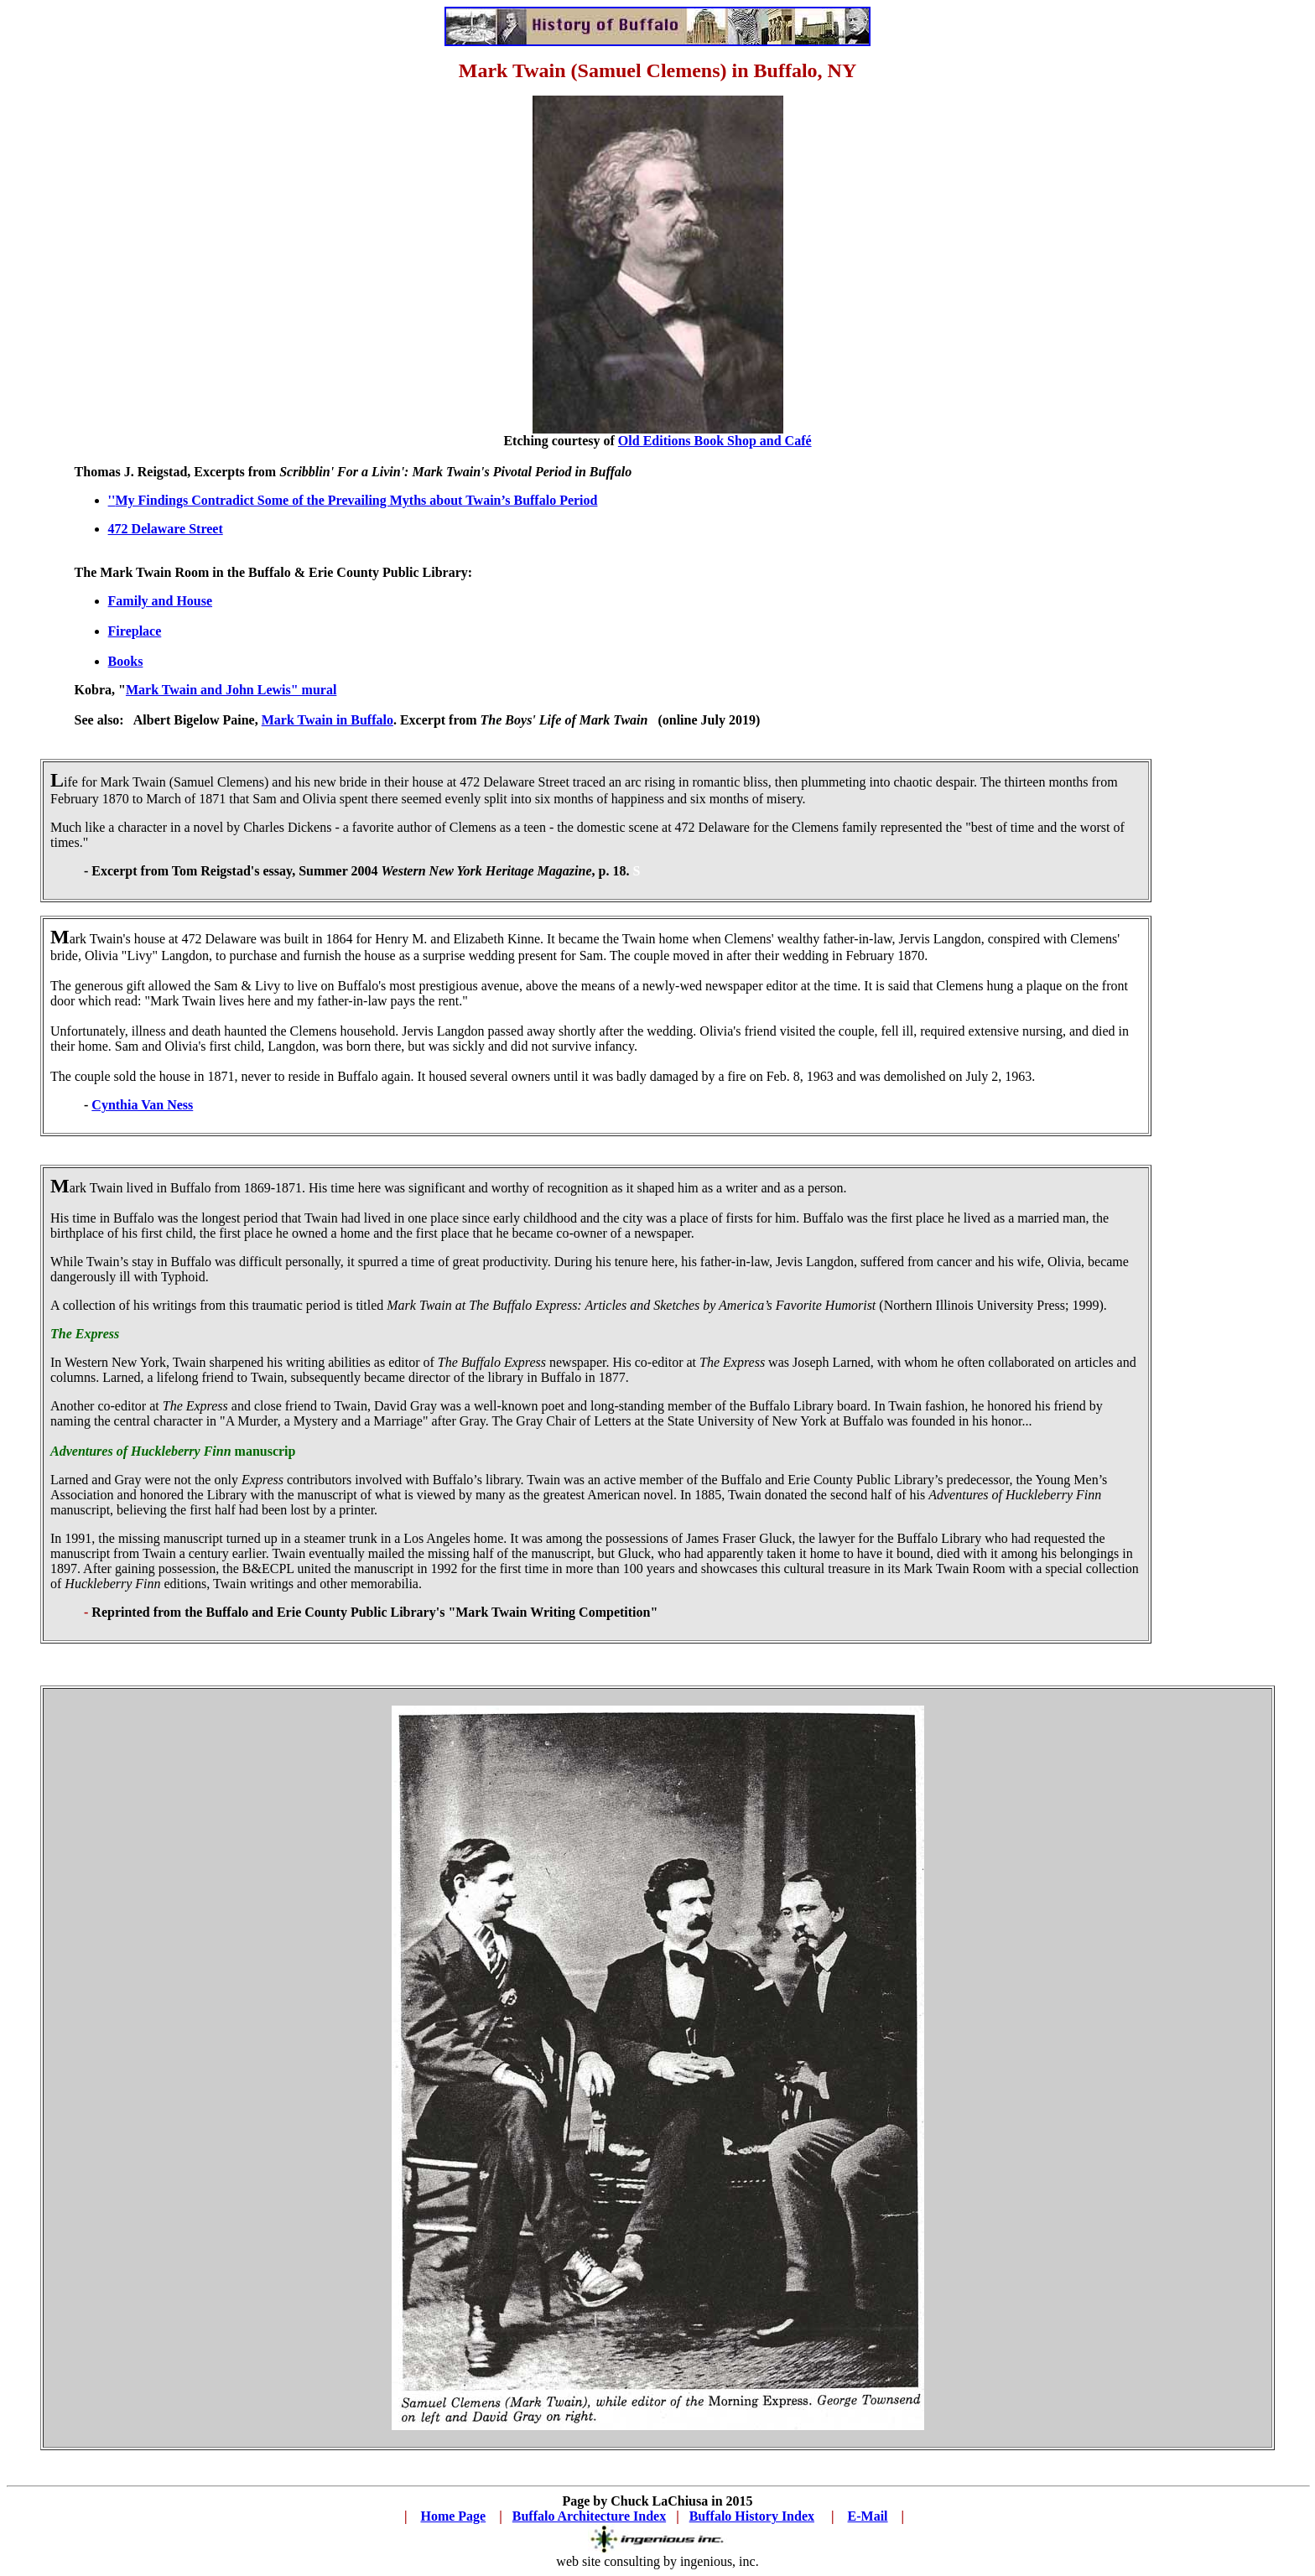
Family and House (160, 601)
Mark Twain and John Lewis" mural (231, 690)
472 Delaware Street (165, 529)
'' (112, 500)
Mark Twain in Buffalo (327, 720)
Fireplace (135, 631)
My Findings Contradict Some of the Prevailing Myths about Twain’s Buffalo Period (356, 500)
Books (125, 661)
